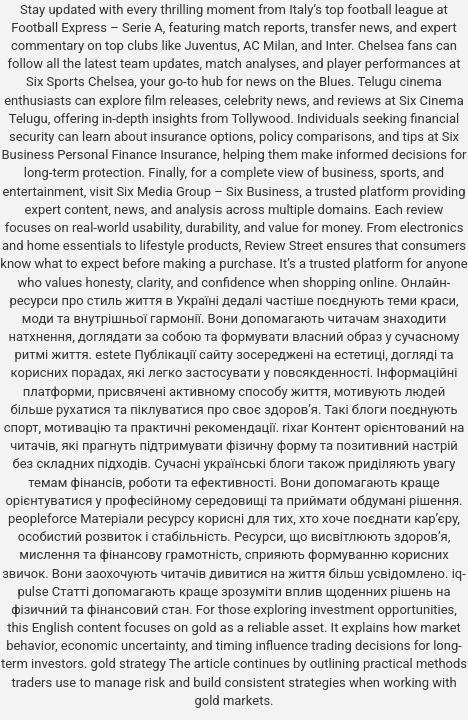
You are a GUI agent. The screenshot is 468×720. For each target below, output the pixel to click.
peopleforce (42, 518)
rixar (295, 427)
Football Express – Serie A (87, 27)
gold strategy (128, 663)
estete (113, 354)
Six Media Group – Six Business (207, 191)
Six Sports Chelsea (80, 81)
